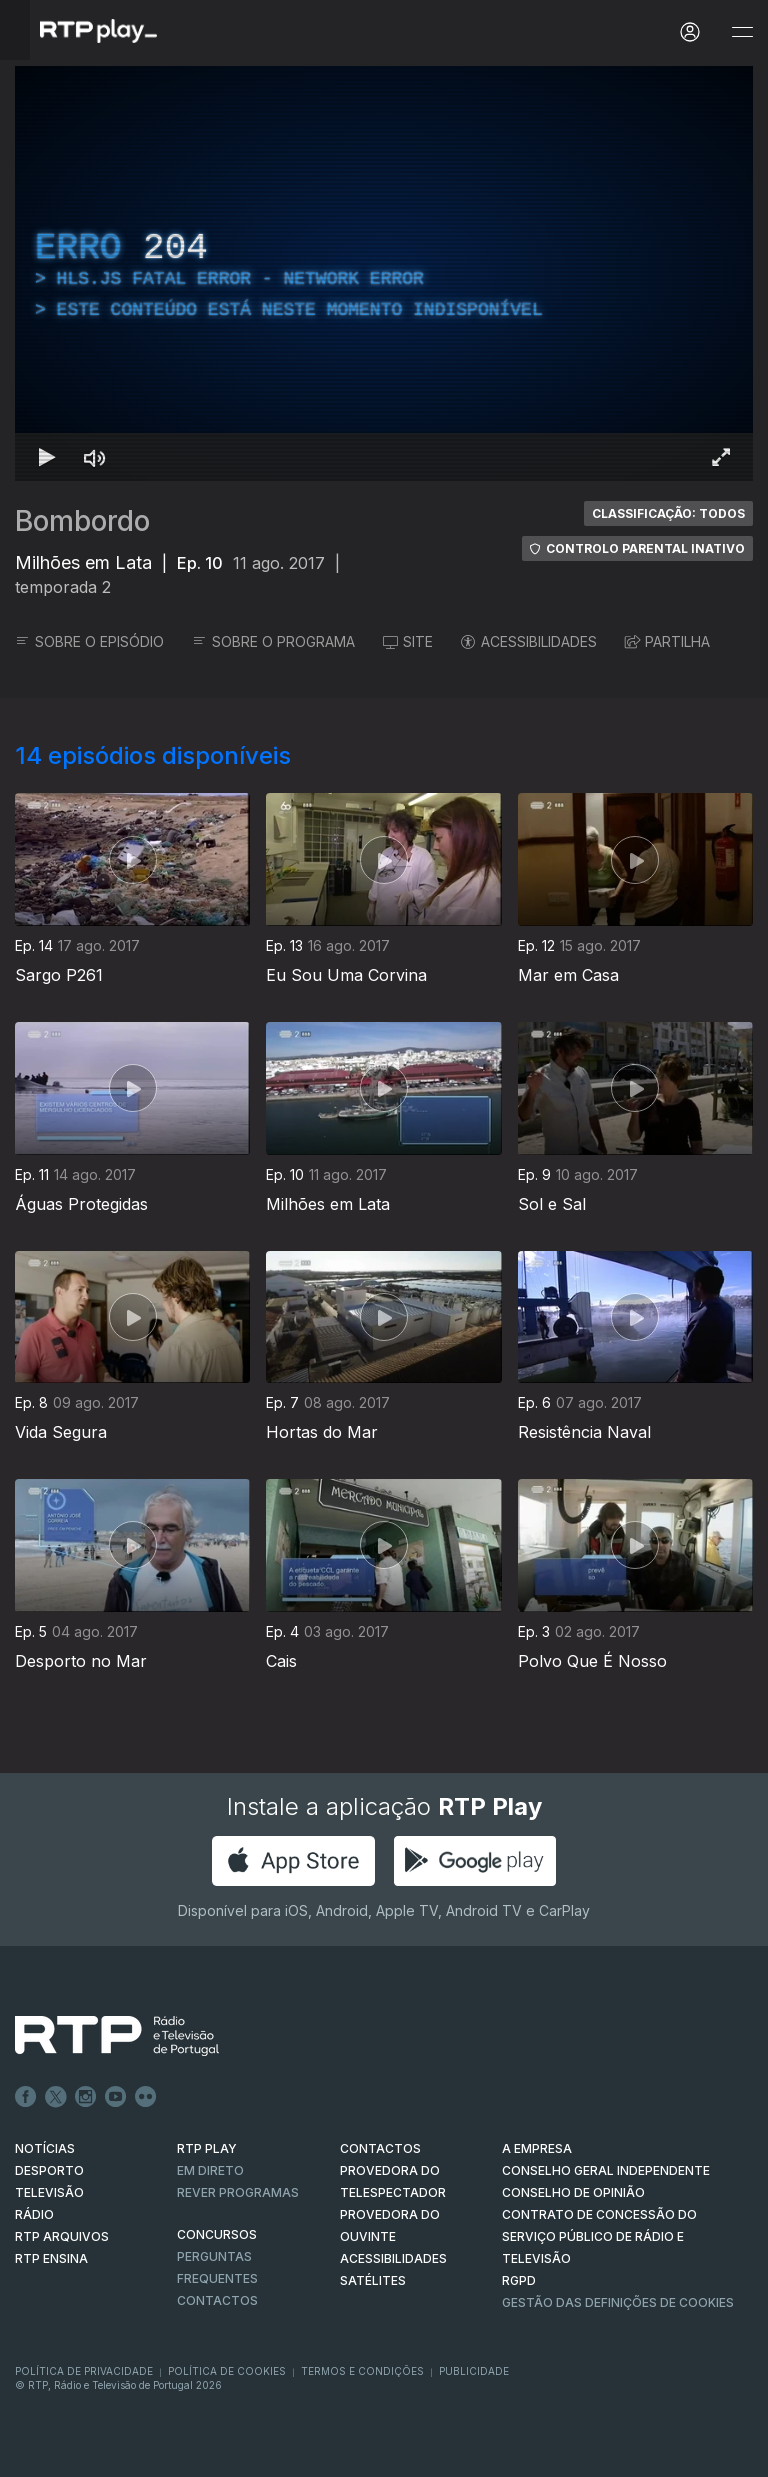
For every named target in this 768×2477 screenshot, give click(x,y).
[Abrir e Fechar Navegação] (742, 32)
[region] (384, 273)
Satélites (373, 2280)
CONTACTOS (380, 2148)
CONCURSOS (217, 2234)
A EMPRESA (537, 2148)
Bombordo (82, 521)
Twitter (56, 2097)
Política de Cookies (227, 2371)
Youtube (116, 2097)
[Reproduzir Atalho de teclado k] (47, 457)
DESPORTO (49, 2170)
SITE (408, 641)
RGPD (519, 2280)
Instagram (86, 2097)
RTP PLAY (207, 2148)
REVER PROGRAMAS (238, 2192)
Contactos (217, 2300)
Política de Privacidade (84, 2371)
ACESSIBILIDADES (529, 641)
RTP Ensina (51, 2258)
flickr (146, 2097)
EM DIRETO (210, 2170)
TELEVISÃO (49, 2192)
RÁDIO (34, 2214)
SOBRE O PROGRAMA (273, 641)
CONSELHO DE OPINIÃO (573, 2192)
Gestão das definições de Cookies (618, 2302)
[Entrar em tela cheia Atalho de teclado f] (721, 457)
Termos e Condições (362, 2371)
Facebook (26, 2097)
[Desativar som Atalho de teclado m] (95, 457)
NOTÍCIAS (45, 2148)
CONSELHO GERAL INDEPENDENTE (606, 2170)
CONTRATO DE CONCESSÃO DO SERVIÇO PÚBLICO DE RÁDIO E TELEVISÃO (599, 2236)
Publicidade (474, 2371)
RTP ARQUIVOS (62, 2236)
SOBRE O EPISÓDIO (89, 641)
